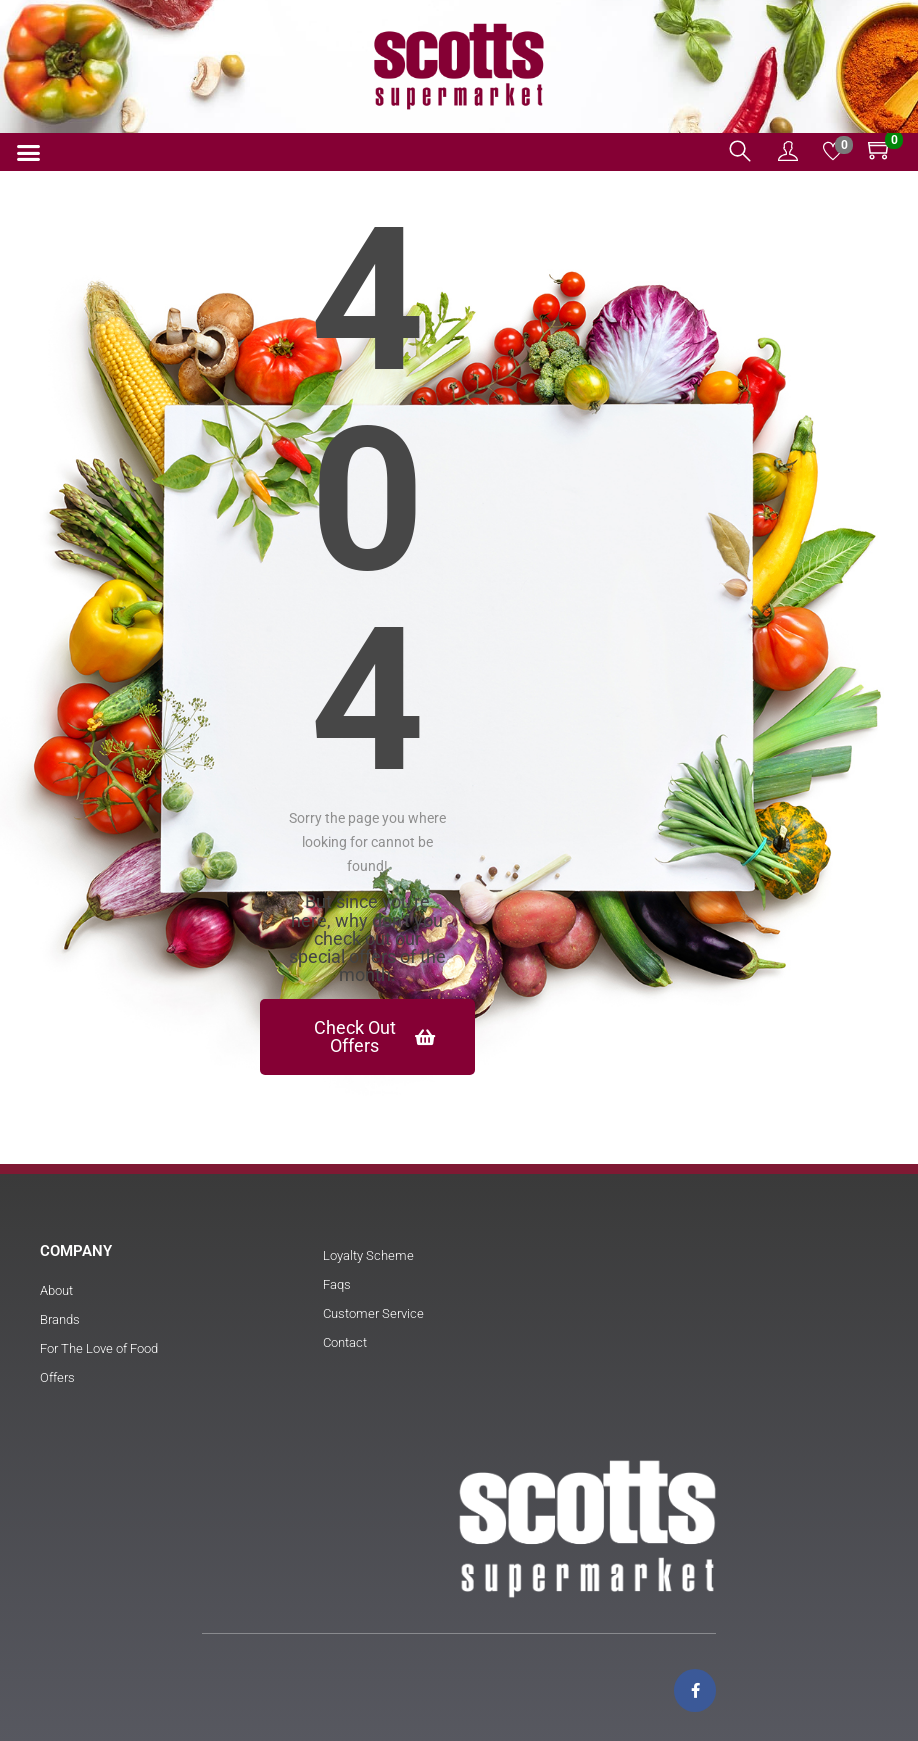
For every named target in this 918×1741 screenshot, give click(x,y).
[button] (29, 153)
